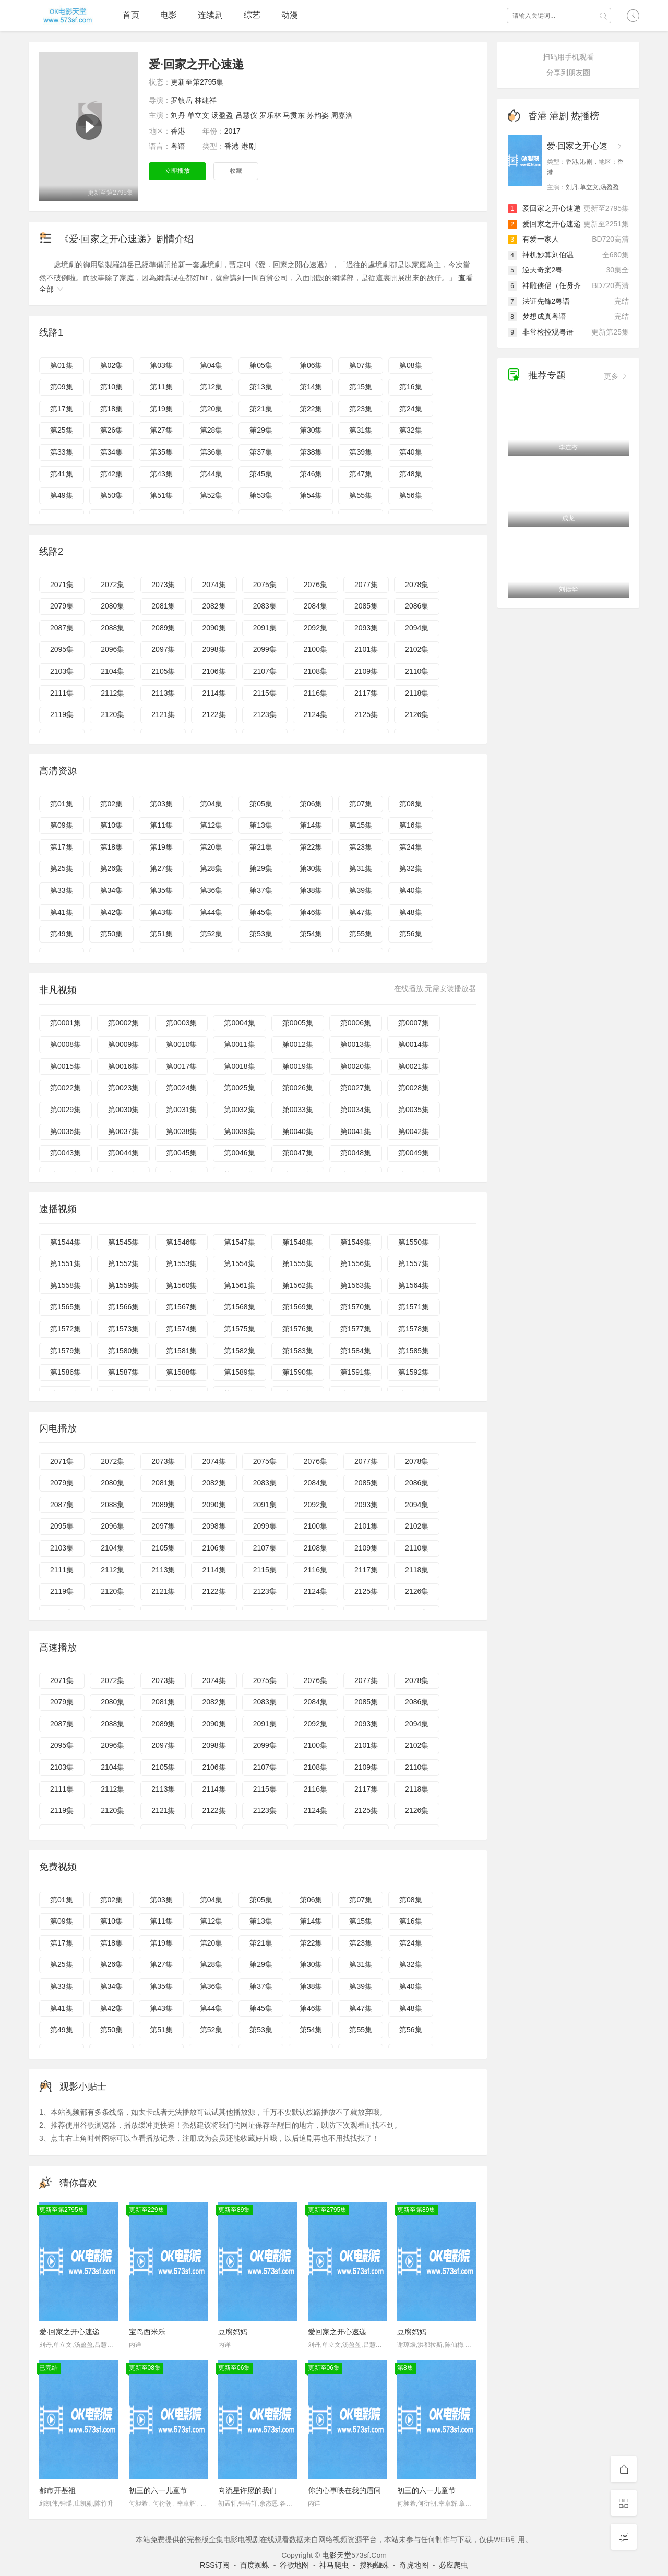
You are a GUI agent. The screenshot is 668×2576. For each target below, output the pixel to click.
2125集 (366, 714)
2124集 (315, 714)
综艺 (252, 14)
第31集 (360, 430)
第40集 (410, 452)
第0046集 (239, 1153)
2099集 (265, 649)
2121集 (163, 714)
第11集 (161, 387)
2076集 (315, 584)
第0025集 (239, 1087)
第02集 (111, 365)
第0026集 (297, 1087)
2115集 (265, 693)
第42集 (111, 474)
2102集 (416, 649)
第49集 (61, 495)
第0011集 (239, 1044)
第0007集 (413, 1023)
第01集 (61, 365)
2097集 (163, 649)
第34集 (111, 452)
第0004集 (239, 1023)
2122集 (213, 714)
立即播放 (177, 170)
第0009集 (123, 1044)
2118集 (416, 693)
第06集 (311, 365)
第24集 (410, 408)
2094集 (416, 628)
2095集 (62, 649)
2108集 (315, 671)
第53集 (260, 495)
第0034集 (355, 1109)
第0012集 (297, 1044)
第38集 (311, 452)
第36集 (211, 452)
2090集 (213, 628)
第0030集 (123, 1109)
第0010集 (181, 1044)
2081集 (163, 606)
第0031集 (181, 1109)
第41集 (61, 474)
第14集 (311, 387)
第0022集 (65, 1087)
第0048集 (355, 1153)
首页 (131, 14)
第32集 (410, 430)
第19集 (161, 408)
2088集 (112, 628)
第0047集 (297, 1153)
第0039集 (239, 1131)
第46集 (311, 474)
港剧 (248, 146)
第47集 (360, 474)
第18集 (111, 408)
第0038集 (181, 1131)
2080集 (112, 606)
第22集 (311, 408)
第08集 (410, 365)
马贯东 (294, 115)
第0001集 (65, 1023)
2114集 (213, 693)
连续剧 (210, 14)
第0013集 (355, 1044)
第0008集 (65, 1044)
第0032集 (239, 1109)
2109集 (366, 671)
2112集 (112, 693)
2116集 (315, 693)
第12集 (211, 387)
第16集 (410, 387)
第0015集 (65, 1066)
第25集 (61, 430)
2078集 (416, 584)
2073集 (163, 584)
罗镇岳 (182, 100)
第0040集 (297, 1131)
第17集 (61, 408)
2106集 (213, 671)
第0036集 (65, 1131)
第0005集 (297, 1023)
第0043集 (65, 1153)
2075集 (265, 584)
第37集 (260, 452)
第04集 (211, 365)
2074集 (213, 584)
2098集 (213, 649)
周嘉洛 (342, 115)
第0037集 (123, 1131)
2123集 (265, 714)
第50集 (111, 495)
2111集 (62, 693)
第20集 (211, 408)
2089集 (163, 628)
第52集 (211, 495)
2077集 (366, 584)
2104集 (112, 671)
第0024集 (181, 1087)
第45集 (260, 474)
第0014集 (413, 1044)
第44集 (211, 474)
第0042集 (413, 1131)
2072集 (112, 584)
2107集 (265, 671)
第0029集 (65, 1109)
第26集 (111, 430)
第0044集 (123, 1153)
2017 (232, 131)
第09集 (61, 387)
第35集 (161, 452)
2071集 (62, 584)
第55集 (360, 495)
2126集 (416, 714)
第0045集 (181, 1153)
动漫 (289, 14)
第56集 (410, 495)
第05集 (260, 365)
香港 (178, 131)
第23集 (360, 408)
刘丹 (178, 115)
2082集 (213, 606)
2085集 (366, 606)
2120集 (112, 714)
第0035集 (413, 1109)
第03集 (161, 365)
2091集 (265, 628)
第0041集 (355, 1131)
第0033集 (297, 1109)
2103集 (62, 671)
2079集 (62, 606)
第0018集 (239, 1066)
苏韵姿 (318, 115)
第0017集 (181, 1066)
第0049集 (413, 1153)
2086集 (416, 606)
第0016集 (123, 1066)
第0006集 (355, 1023)
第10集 (111, 387)
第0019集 (297, 1066)
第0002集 (123, 1023)
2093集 (366, 628)
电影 (168, 14)
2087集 (62, 628)
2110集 (416, 671)
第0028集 (413, 1087)
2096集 (112, 649)
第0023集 (123, 1087)
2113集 (163, 693)
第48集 (410, 474)
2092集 (315, 628)
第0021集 (413, 1066)
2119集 (62, 714)
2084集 (315, 606)
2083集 (265, 606)
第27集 (161, 430)
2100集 (315, 649)
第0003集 (181, 1023)
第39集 (360, 452)
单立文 (198, 115)
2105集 (163, 671)
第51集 (161, 495)
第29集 (260, 430)
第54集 (311, 495)
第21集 (260, 408)
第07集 (360, 365)
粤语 (178, 146)
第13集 (260, 387)
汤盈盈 (222, 115)
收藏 (236, 170)
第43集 (161, 474)
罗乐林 (270, 115)
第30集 (311, 430)
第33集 (61, 452)
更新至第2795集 (197, 82)
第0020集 (355, 1066)
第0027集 (355, 1087)
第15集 (360, 387)
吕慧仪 (246, 115)
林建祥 (206, 100)
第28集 (211, 430)
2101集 (366, 649)
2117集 (366, 693)
